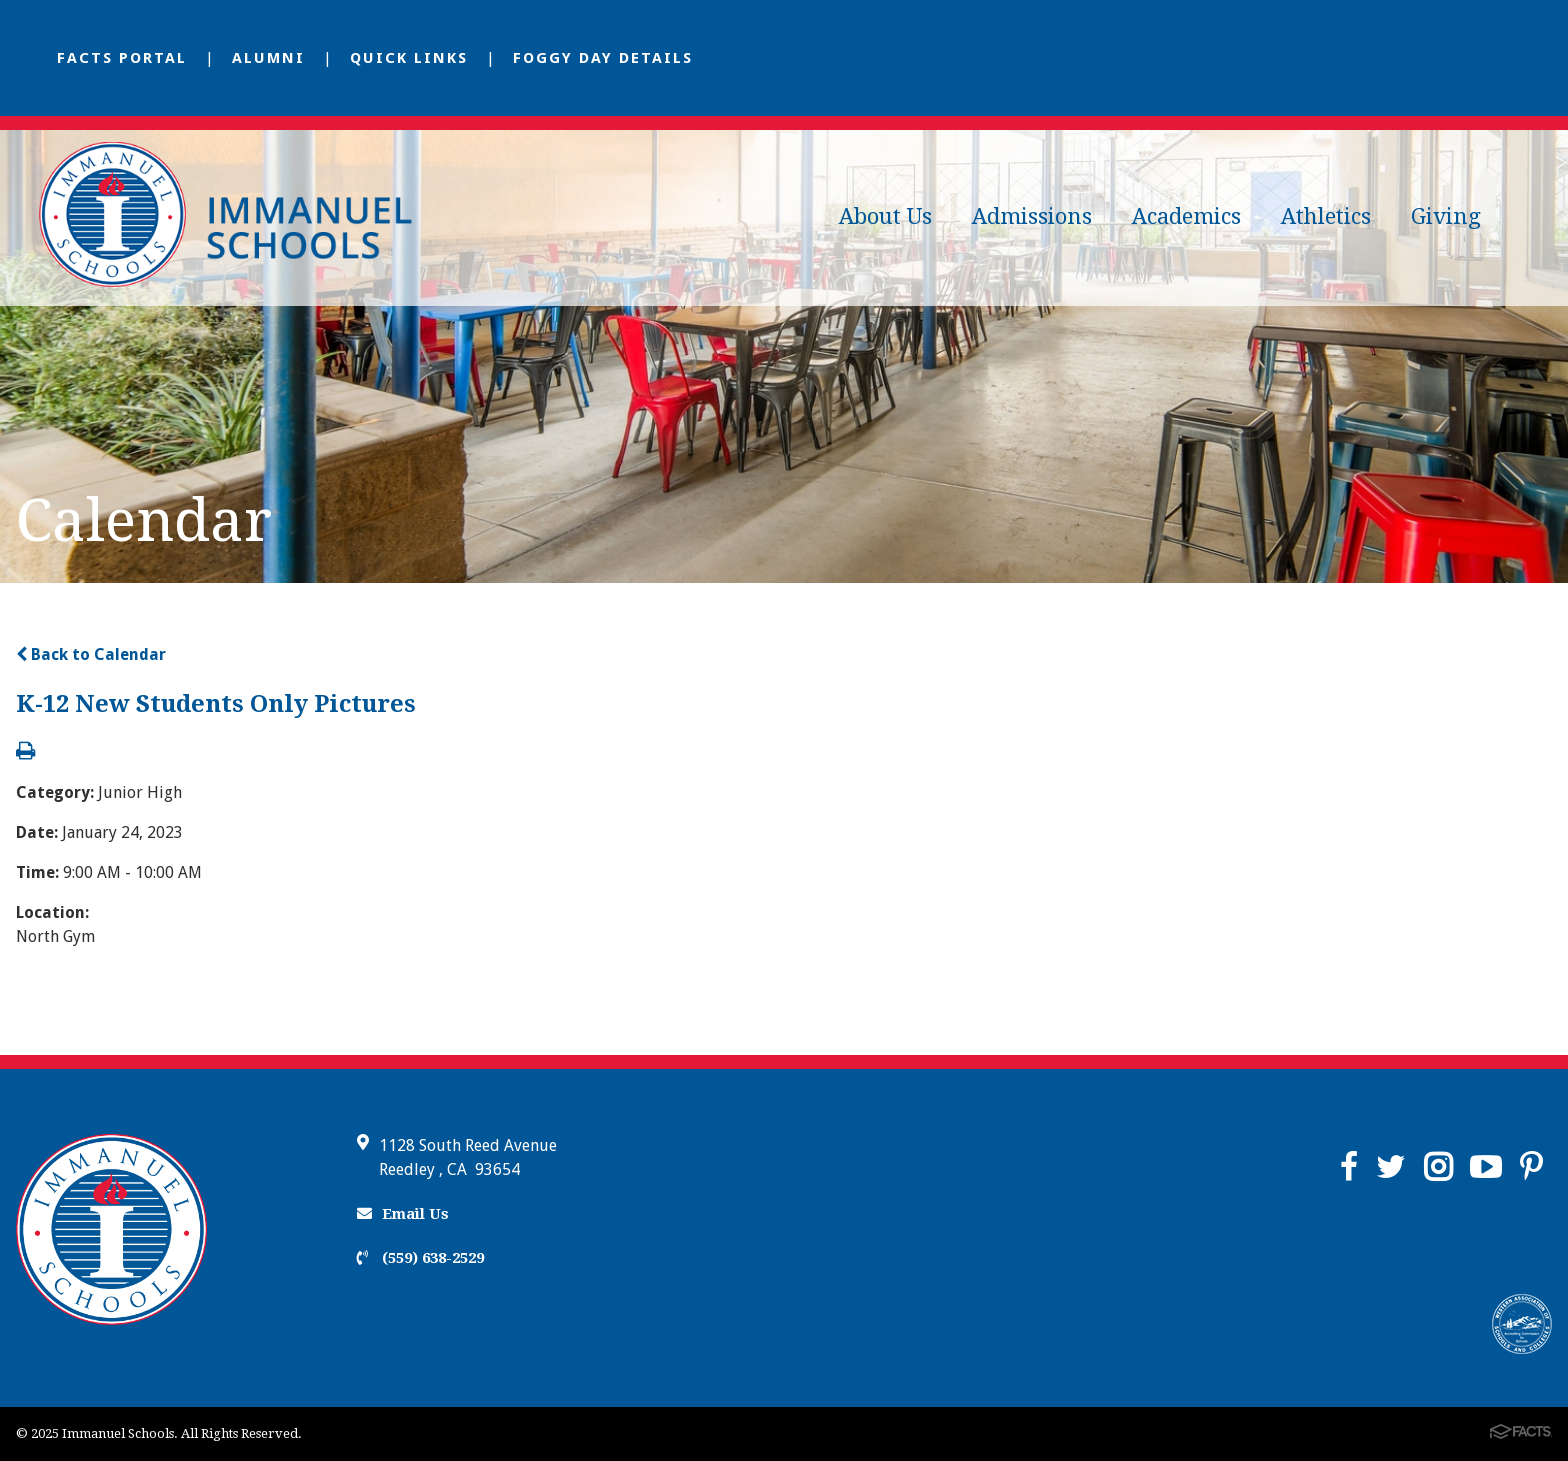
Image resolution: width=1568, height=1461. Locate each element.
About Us (885, 216)
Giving (1446, 216)
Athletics (1326, 216)
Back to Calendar (91, 654)
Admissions (1032, 216)
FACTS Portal (122, 58)
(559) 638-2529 (420, 1258)
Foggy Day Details (603, 58)
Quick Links (409, 58)
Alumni (268, 58)
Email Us (403, 1214)
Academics (1186, 216)
